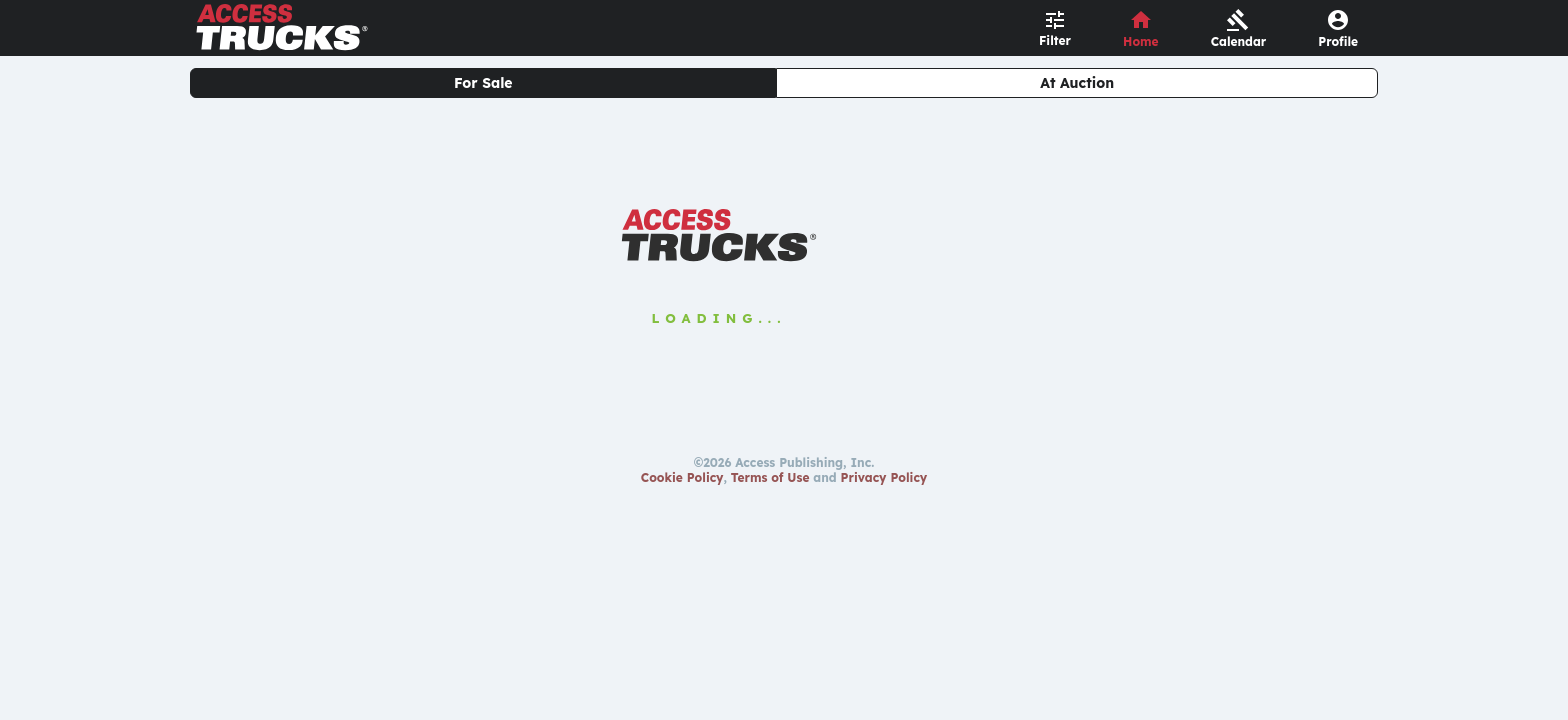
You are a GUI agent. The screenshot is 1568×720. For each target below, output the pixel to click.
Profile (1338, 41)
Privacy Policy (884, 477)
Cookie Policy (682, 477)
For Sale (483, 83)
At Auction (1077, 83)
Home (1141, 41)
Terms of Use (770, 477)
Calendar (1239, 41)
